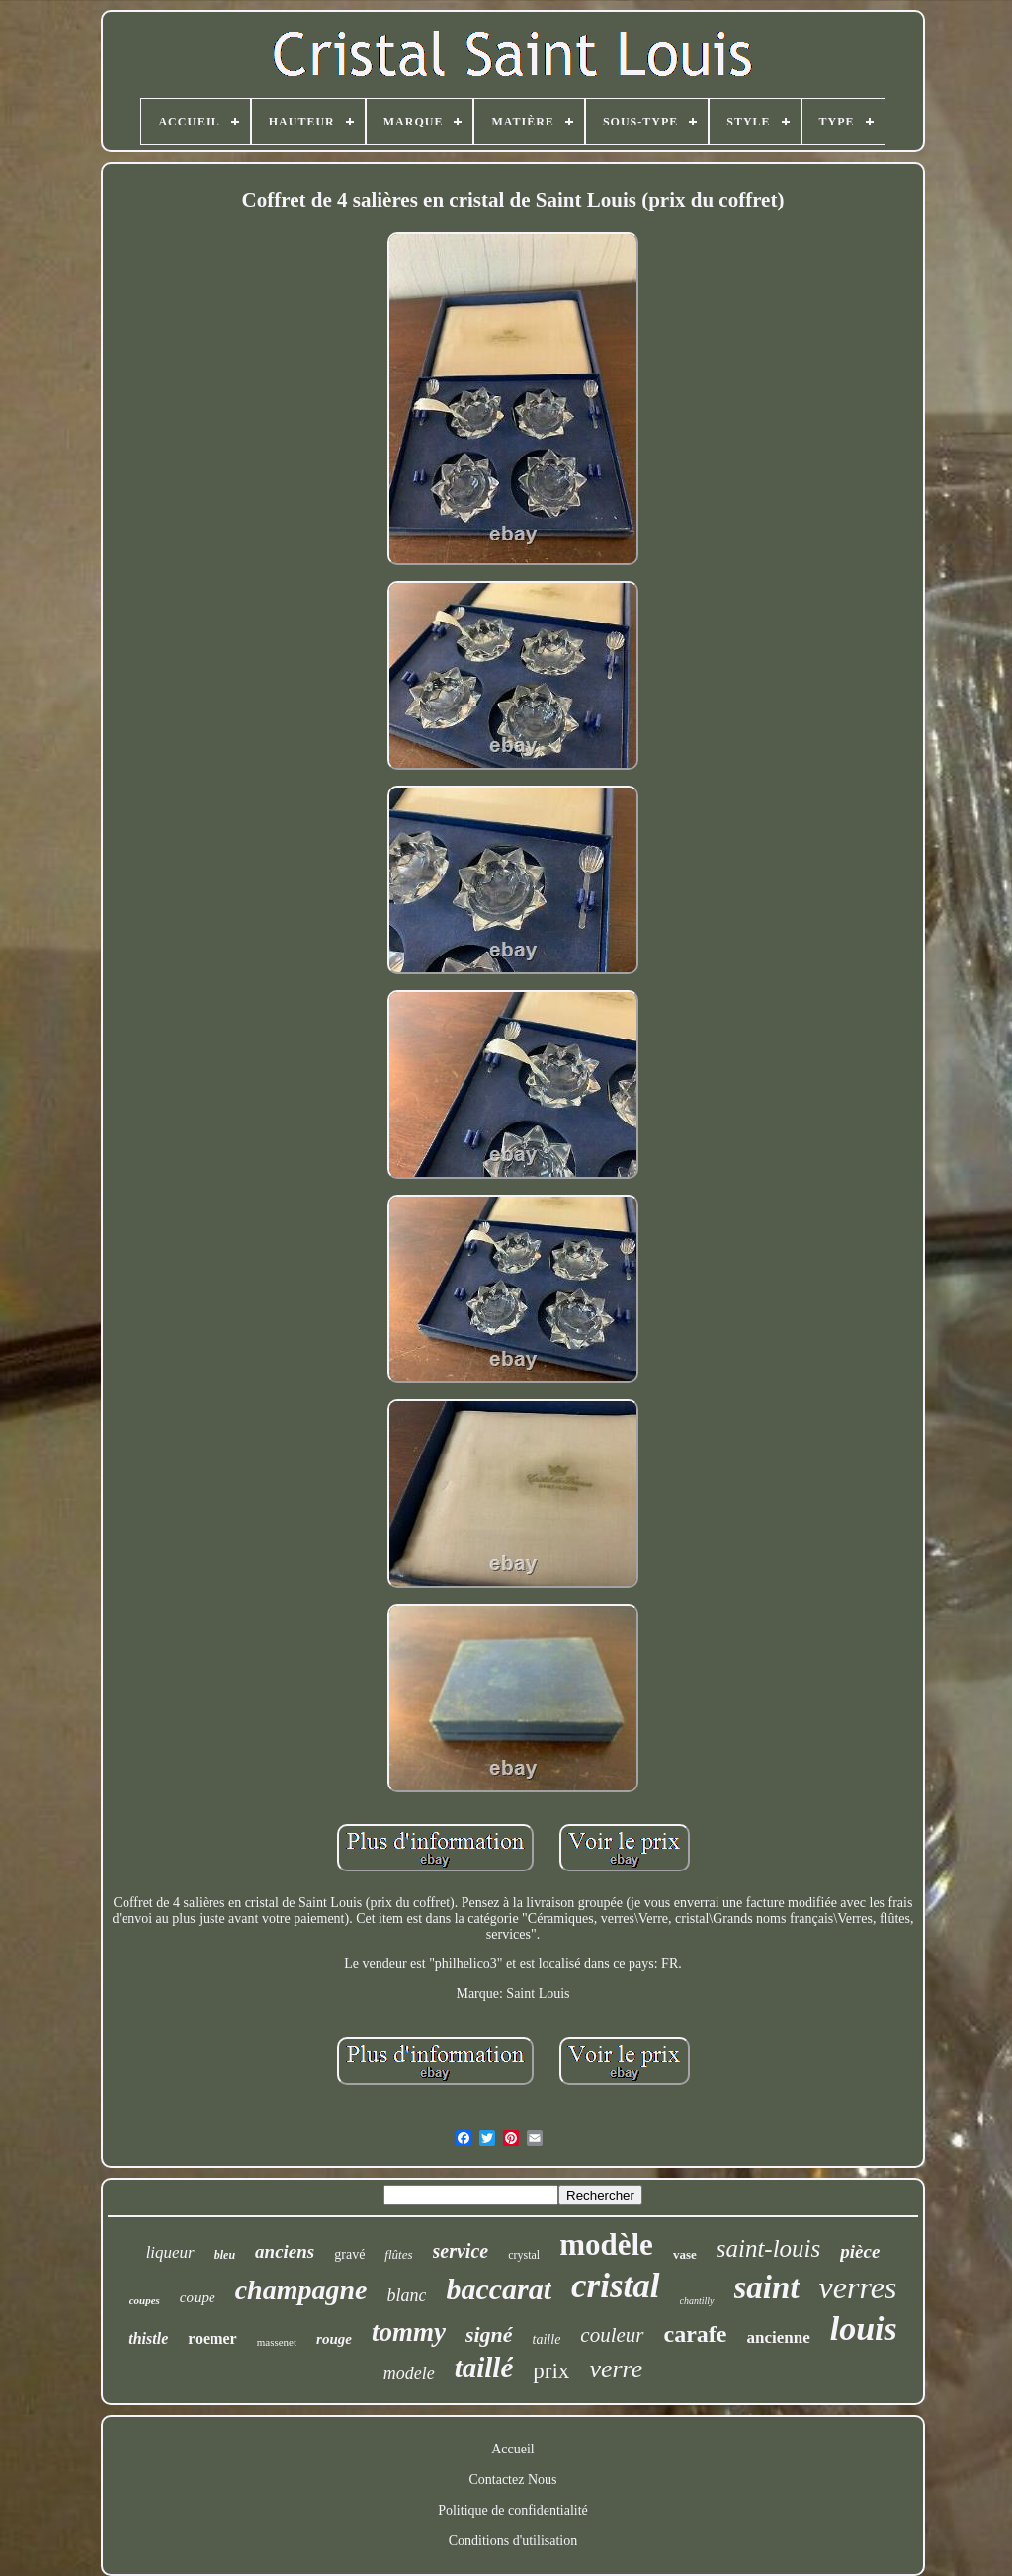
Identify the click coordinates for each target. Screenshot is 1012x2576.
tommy (409, 2332)
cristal (615, 2286)
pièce (860, 2251)
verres (858, 2287)
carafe (695, 2334)
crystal (524, 2255)
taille (547, 2339)
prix (551, 2371)
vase (685, 2254)
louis (863, 2328)
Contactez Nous (512, 2479)
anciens (284, 2251)
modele (409, 2373)
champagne (301, 2290)
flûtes (398, 2254)
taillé (484, 2367)
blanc (406, 2295)
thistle (148, 2338)
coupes (144, 2300)
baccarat (498, 2289)
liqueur (170, 2252)
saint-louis (769, 2248)
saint (767, 2287)
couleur (611, 2335)
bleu (224, 2255)
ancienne (777, 2337)
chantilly (697, 2300)
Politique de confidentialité (513, 2510)
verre (615, 2369)
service (461, 2251)
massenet (276, 2342)
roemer (212, 2338)
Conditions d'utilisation (513, 2541)
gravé (349, 2254)
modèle (606, 2244)
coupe (197, 2297)
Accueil (513, 2449)
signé (489, 2334)
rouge (334, 2339)
